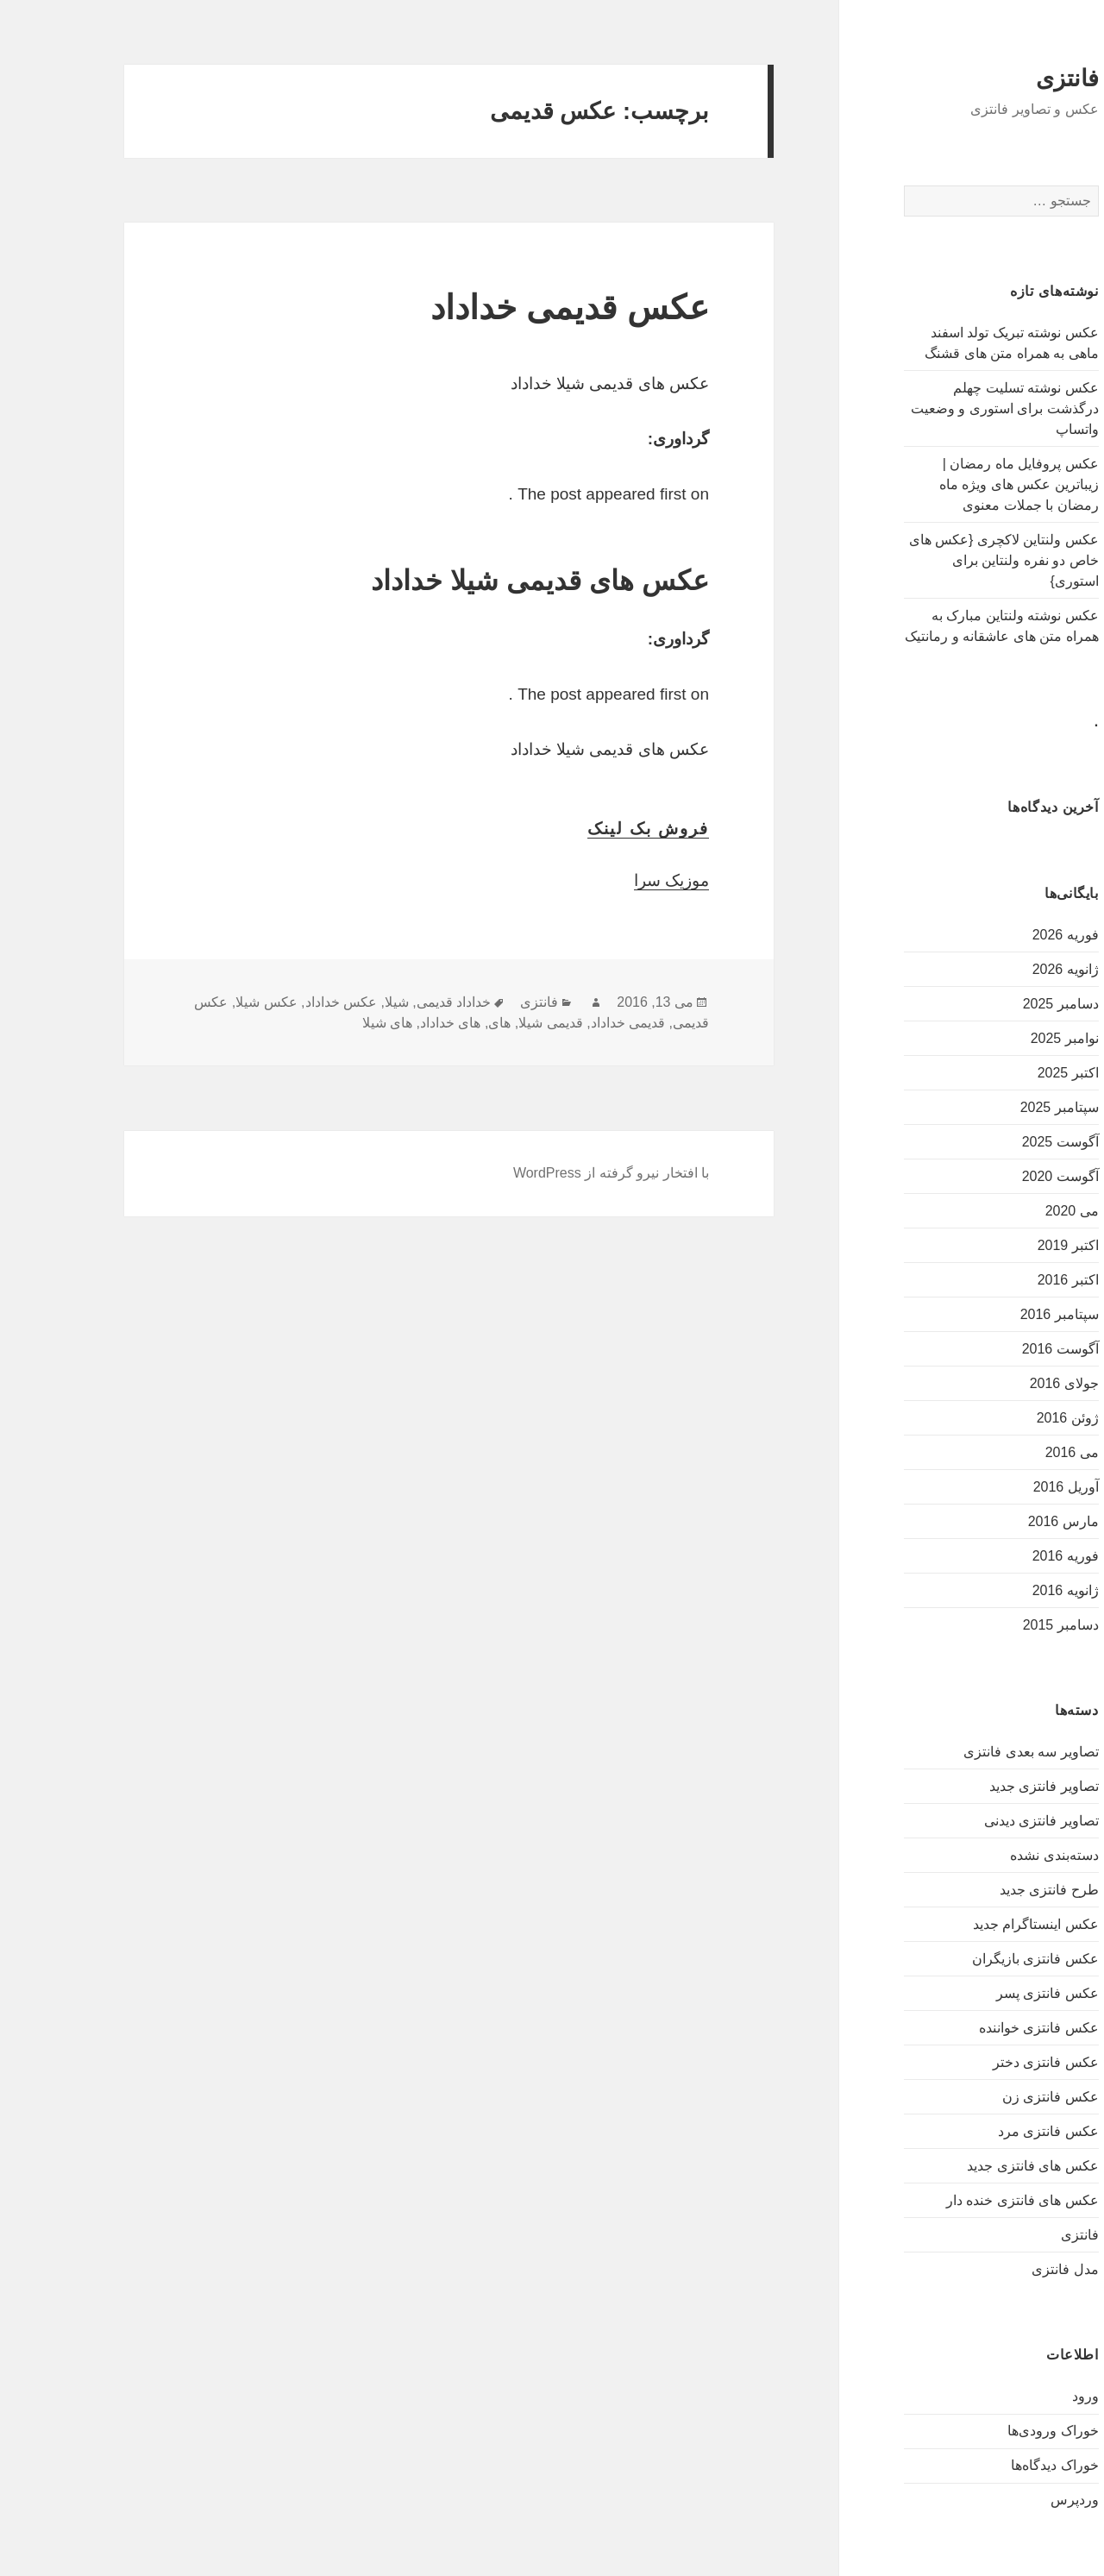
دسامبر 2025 (1001, 1003)
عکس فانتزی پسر (988, 1993)
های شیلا (328, 1022)
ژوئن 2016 (1008, 1418)
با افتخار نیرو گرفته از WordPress (551, 1172)
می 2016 (1012, 1452)
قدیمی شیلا (491, 1022)
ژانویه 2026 (1006, 969)
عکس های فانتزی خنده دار (963, 2200)
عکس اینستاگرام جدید (976, 1924)
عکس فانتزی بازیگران (976, 1958)
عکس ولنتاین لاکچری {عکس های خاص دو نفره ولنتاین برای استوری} (944, 560)
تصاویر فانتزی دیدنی (982, 1820)
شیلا (337, 1002)
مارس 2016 (1004, 1521)
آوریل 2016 (1006, 1487)
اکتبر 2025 (1008, 1072)
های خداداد (391, 1022)
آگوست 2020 (1001, 1176)
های (440, 1022)
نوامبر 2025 (1005, 1038)
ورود (1026, 2396)
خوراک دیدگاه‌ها (994, 2465)
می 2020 (1012, 1210)
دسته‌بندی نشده (994, 1855)
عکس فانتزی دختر (986, 2062)
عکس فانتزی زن (991, 2096)
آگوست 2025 (1001, 1141)
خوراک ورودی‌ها (993, 2430)
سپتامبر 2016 (1000, 1314)
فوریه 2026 (1006, 934)
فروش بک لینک (588, 829)
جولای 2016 (1004, 1383)
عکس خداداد (281, 1002)
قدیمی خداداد (568, 1022)
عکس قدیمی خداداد (510, 307)
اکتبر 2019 (1008, 1245)
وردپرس (1015, 2499)
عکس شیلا (206, 1002)
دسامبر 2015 (1001, 1625)
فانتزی (1007, 78)
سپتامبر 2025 (1000, 1107)
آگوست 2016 (1001, 1348)
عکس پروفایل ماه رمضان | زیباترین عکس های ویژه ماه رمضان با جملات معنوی (959, 484)
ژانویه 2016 (1006, 1590)
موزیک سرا (611, 880)
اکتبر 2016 (1008, 1279)
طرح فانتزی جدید (989, 1889)
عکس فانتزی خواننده (979, 2027)
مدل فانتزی (1005, 2269)
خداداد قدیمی (394, 1002)
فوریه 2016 (1006, 1556)
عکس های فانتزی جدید (972, 2165)
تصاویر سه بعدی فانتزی (971, 1751)
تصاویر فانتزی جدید (984, 1786)
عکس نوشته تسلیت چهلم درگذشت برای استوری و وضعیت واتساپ (945, 408)
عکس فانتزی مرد (988, 2131)
